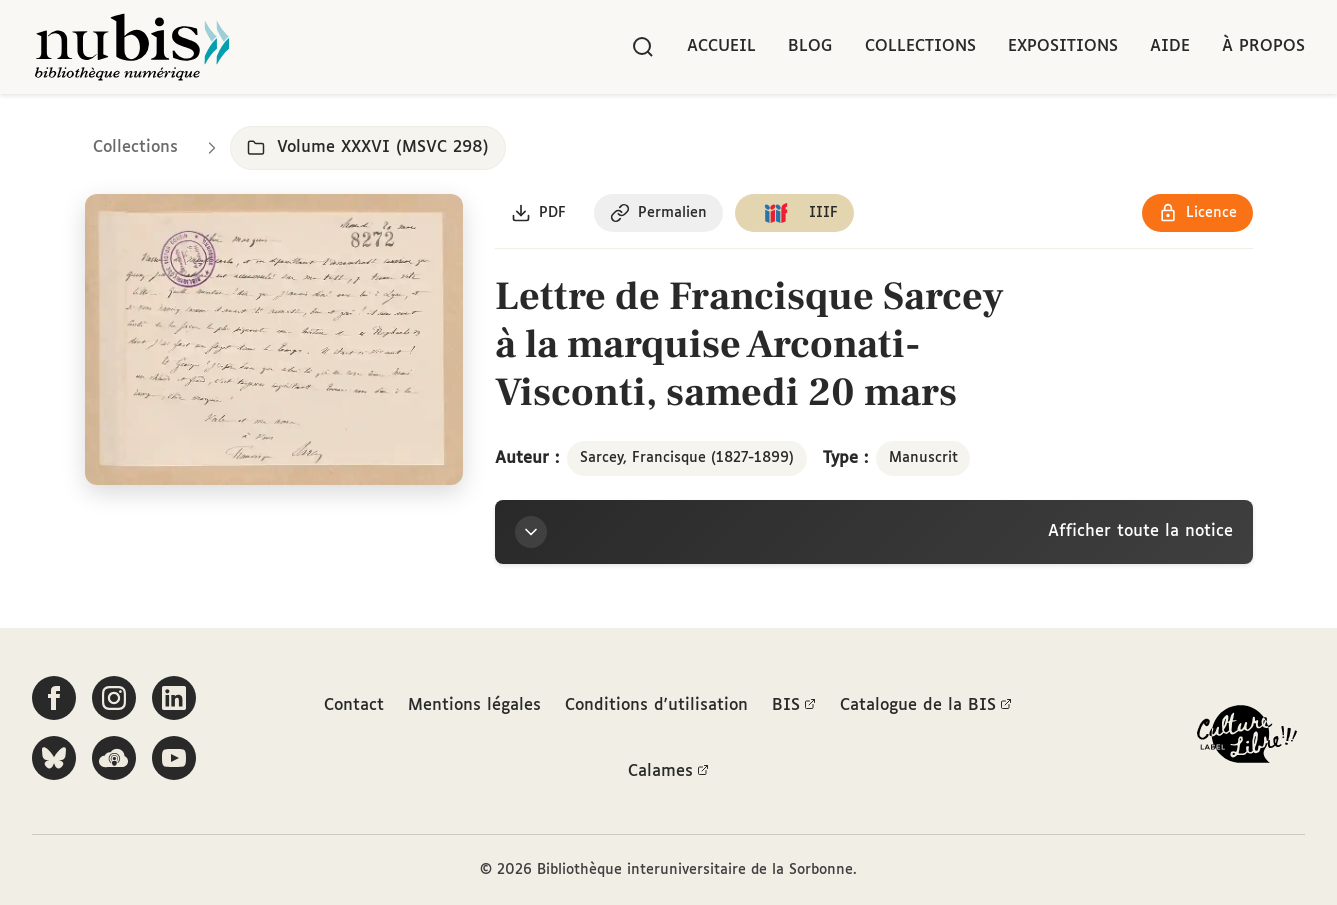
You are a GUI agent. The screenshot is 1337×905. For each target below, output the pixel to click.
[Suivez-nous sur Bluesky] (54, 758)
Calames (668, 772)
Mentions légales (474, 705)
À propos (1263, 46)
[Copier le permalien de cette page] (658, 213)
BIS (794, 706)
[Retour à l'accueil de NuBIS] (132, 47)
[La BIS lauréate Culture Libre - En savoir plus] (1247, 738)
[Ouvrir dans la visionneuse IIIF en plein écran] (274, 339)
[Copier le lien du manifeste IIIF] (794, 213)
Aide (1170, 46)
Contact (354, 705)
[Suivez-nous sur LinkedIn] (174, 698)
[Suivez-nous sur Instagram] (114, 698)
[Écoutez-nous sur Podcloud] (114, 758)
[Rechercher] (643, 47)
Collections (920, 46)
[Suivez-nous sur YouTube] (174, 758)
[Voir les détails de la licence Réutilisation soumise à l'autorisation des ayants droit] (1197, 213)
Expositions (1063, 46)
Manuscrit (923, 458)
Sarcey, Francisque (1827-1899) (687, 458)
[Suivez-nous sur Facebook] (54, 698)
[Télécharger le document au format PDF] (538, 213)
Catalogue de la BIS (926, 706)
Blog (810, 46)
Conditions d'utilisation (656, 705)
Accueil (721, 46)
